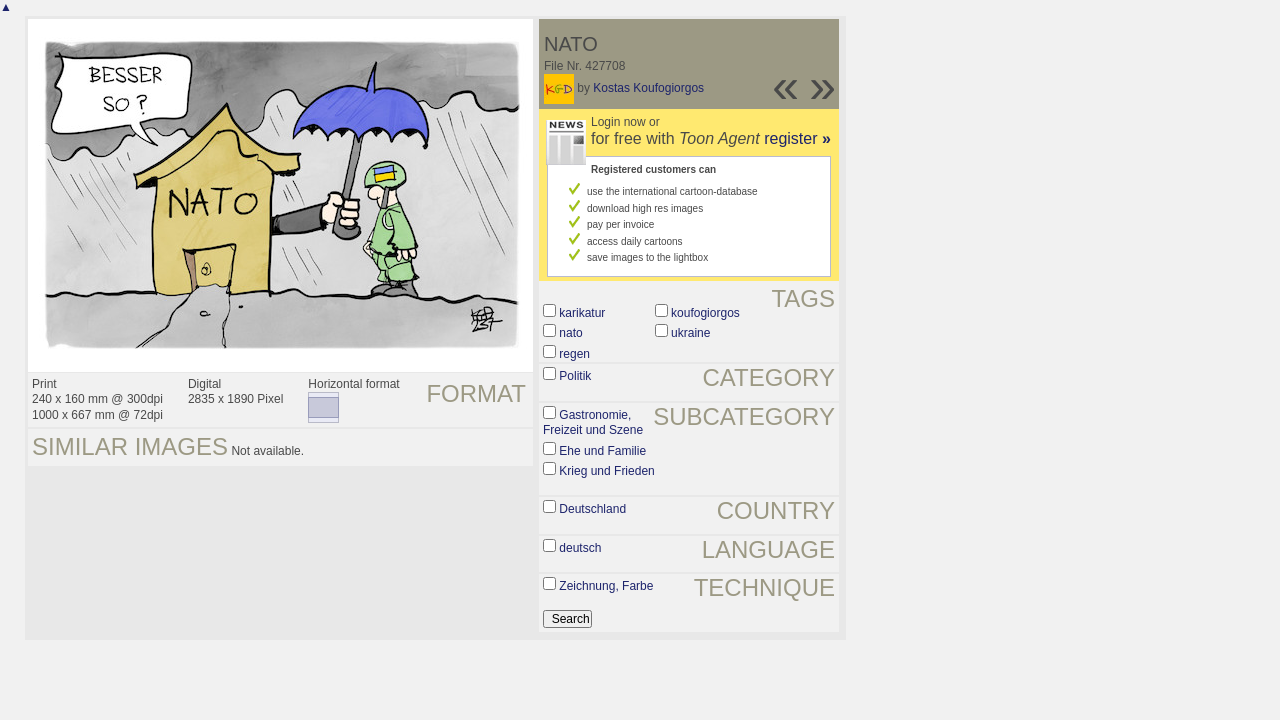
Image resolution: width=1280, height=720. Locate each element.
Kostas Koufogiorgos (648, 88)
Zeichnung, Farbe (606, 586)
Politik (575, 376)
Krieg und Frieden (606, 471)
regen (574, 354)
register (797, 138)
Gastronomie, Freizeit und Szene (593, 423)
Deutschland (592, 509)
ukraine (690, 333)
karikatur (582, 313)
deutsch (580, 548)
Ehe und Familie (602, 451)
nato (570, 333)
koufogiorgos (705, 313)
